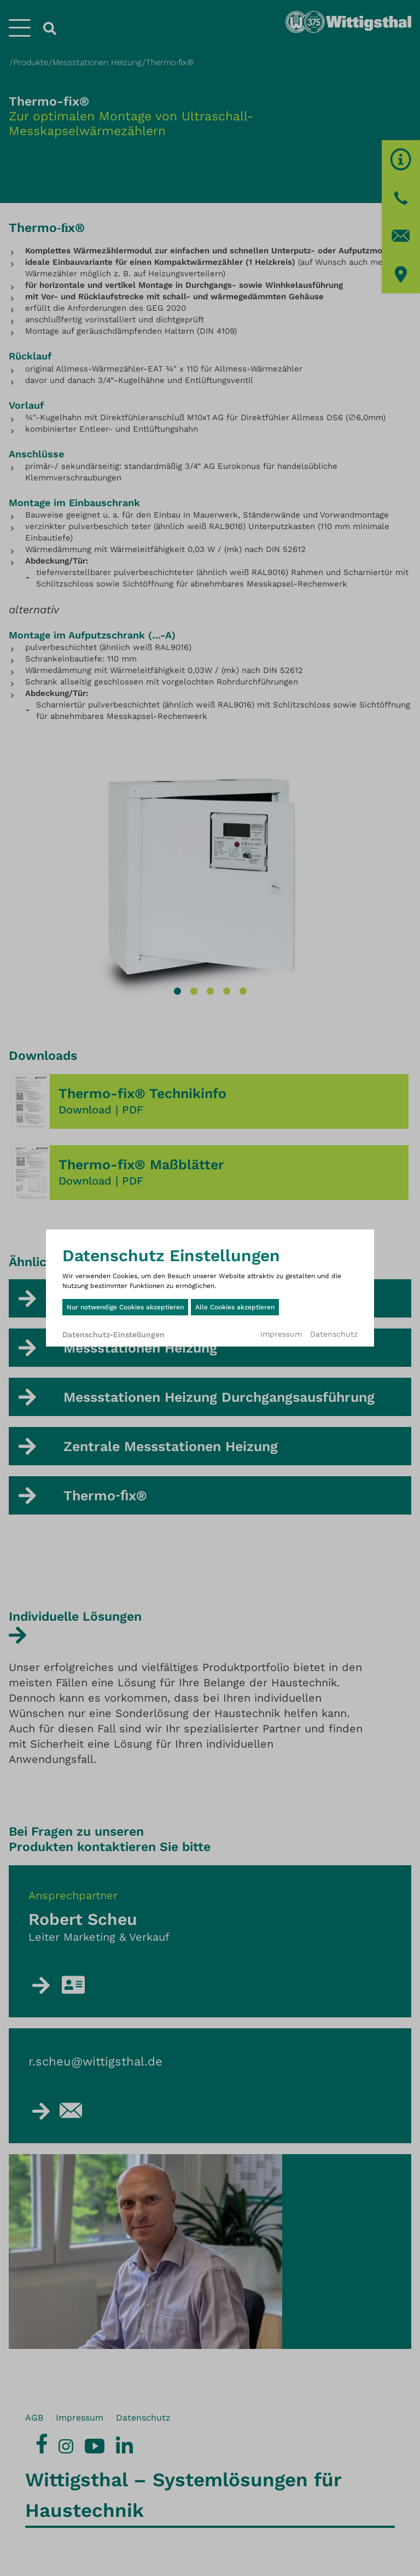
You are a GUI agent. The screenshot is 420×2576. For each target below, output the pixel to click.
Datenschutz (334, 1334)
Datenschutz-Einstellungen (113, 1334)
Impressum (281, 1334)
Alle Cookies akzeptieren (235, 1307)
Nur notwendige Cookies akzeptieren (125, 1307)
